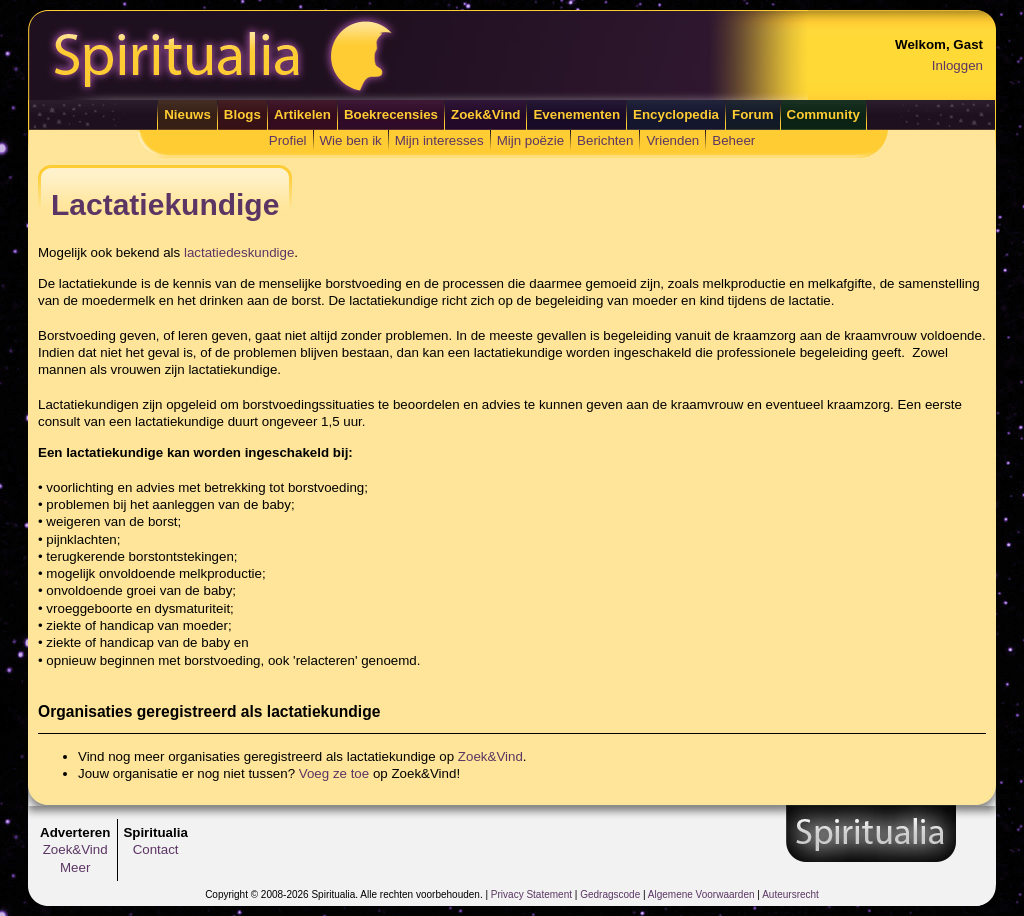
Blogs (242, 114)
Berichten (605, 140)
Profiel (288, 140)
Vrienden (672, 140)
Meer (75, 867)
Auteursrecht (790, 894)
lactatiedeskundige (239, 252)
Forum (752, 114)
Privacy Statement (531, 894)
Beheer (733, 140)
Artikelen (302, 114)
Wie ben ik (351, 140)
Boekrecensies (391, 114)
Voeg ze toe (334, 773)
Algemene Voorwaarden (701, 894)
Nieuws (187, 114)
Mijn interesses (439, 140)
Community (823, 114)
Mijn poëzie (530, 140)
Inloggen (957, 65)
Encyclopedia (676, 114)
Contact (156, 849)
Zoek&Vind (485, 114)
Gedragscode (610, 894)
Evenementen (576, 114)
